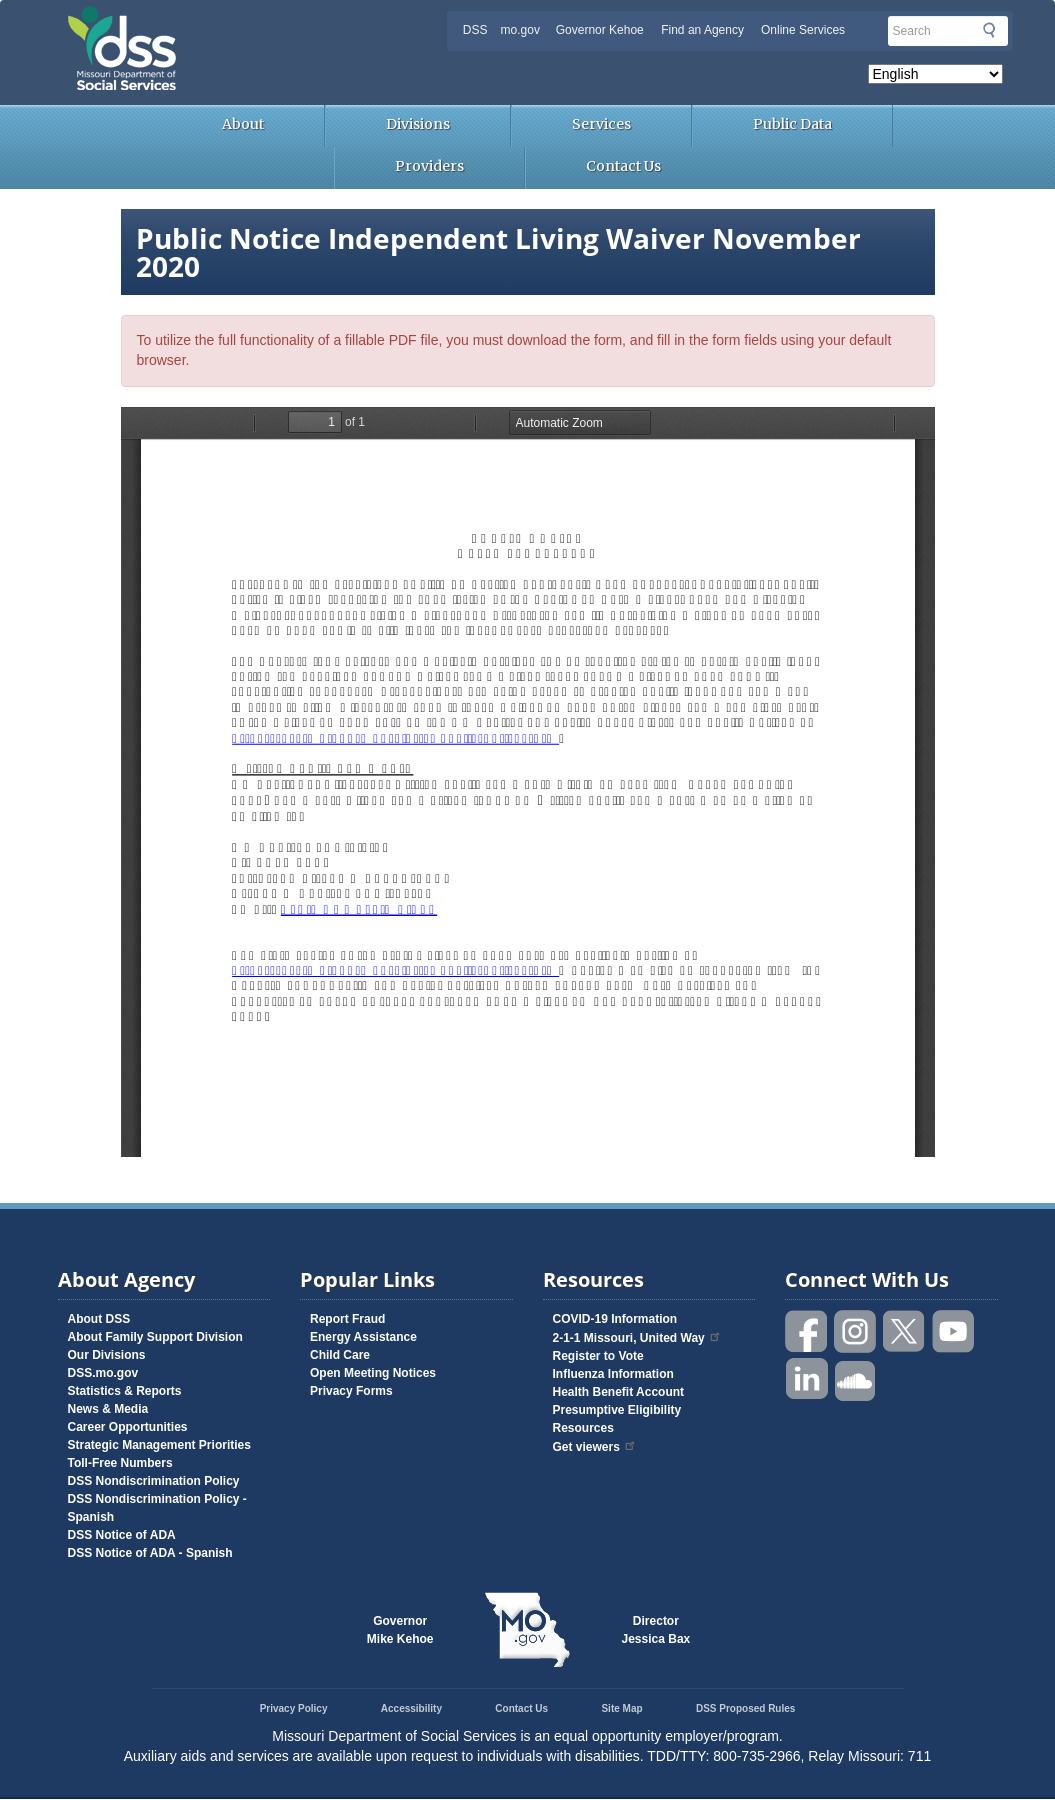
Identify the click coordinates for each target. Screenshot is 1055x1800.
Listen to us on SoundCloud (856, 1379)
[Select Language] (935, 74)
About (243, 124)
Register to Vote (598, 1356)
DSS (475, 30)
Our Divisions (107, 1355)
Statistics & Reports (125, 1391)
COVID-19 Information (615, 1319)
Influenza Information (613, 1374)
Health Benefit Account (619, 1392)
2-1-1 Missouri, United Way (637, 1338)
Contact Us (623, 166)
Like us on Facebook (807, 1331)
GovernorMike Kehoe (400, 1630)
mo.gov (520, 30)
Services (601, 124)
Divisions (418, 124)
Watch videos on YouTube (954, 1331)
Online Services (803, 30)
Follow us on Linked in (807, 1379)
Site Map (621, 1708)
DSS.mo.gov (103, 1373)
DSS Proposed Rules (745, 1708)
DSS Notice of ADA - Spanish (150, 1553)
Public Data (792, 124)
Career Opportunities (128, 1427)
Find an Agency (702, 30)
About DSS (99, 1319)
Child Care (340, 1355)
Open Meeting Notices (373, 1373)
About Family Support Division (155, 1337)
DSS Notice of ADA (122, 1535)
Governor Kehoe (600, 30)
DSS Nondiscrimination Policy (154, 1481)
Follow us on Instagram (856, 1331)
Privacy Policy (294, 1708)
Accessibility (411, 1708)
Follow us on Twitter (905, 1331)
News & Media (108, 1409)
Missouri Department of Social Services (263, 22)
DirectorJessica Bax (656, 1630)
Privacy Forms (351, 1391)
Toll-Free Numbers (120, 1463)
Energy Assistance (363, 1337)
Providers (429, 166)
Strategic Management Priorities (159, 1445)
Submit (989, 30)
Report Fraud (347, 1319)
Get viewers (595, 1447)
